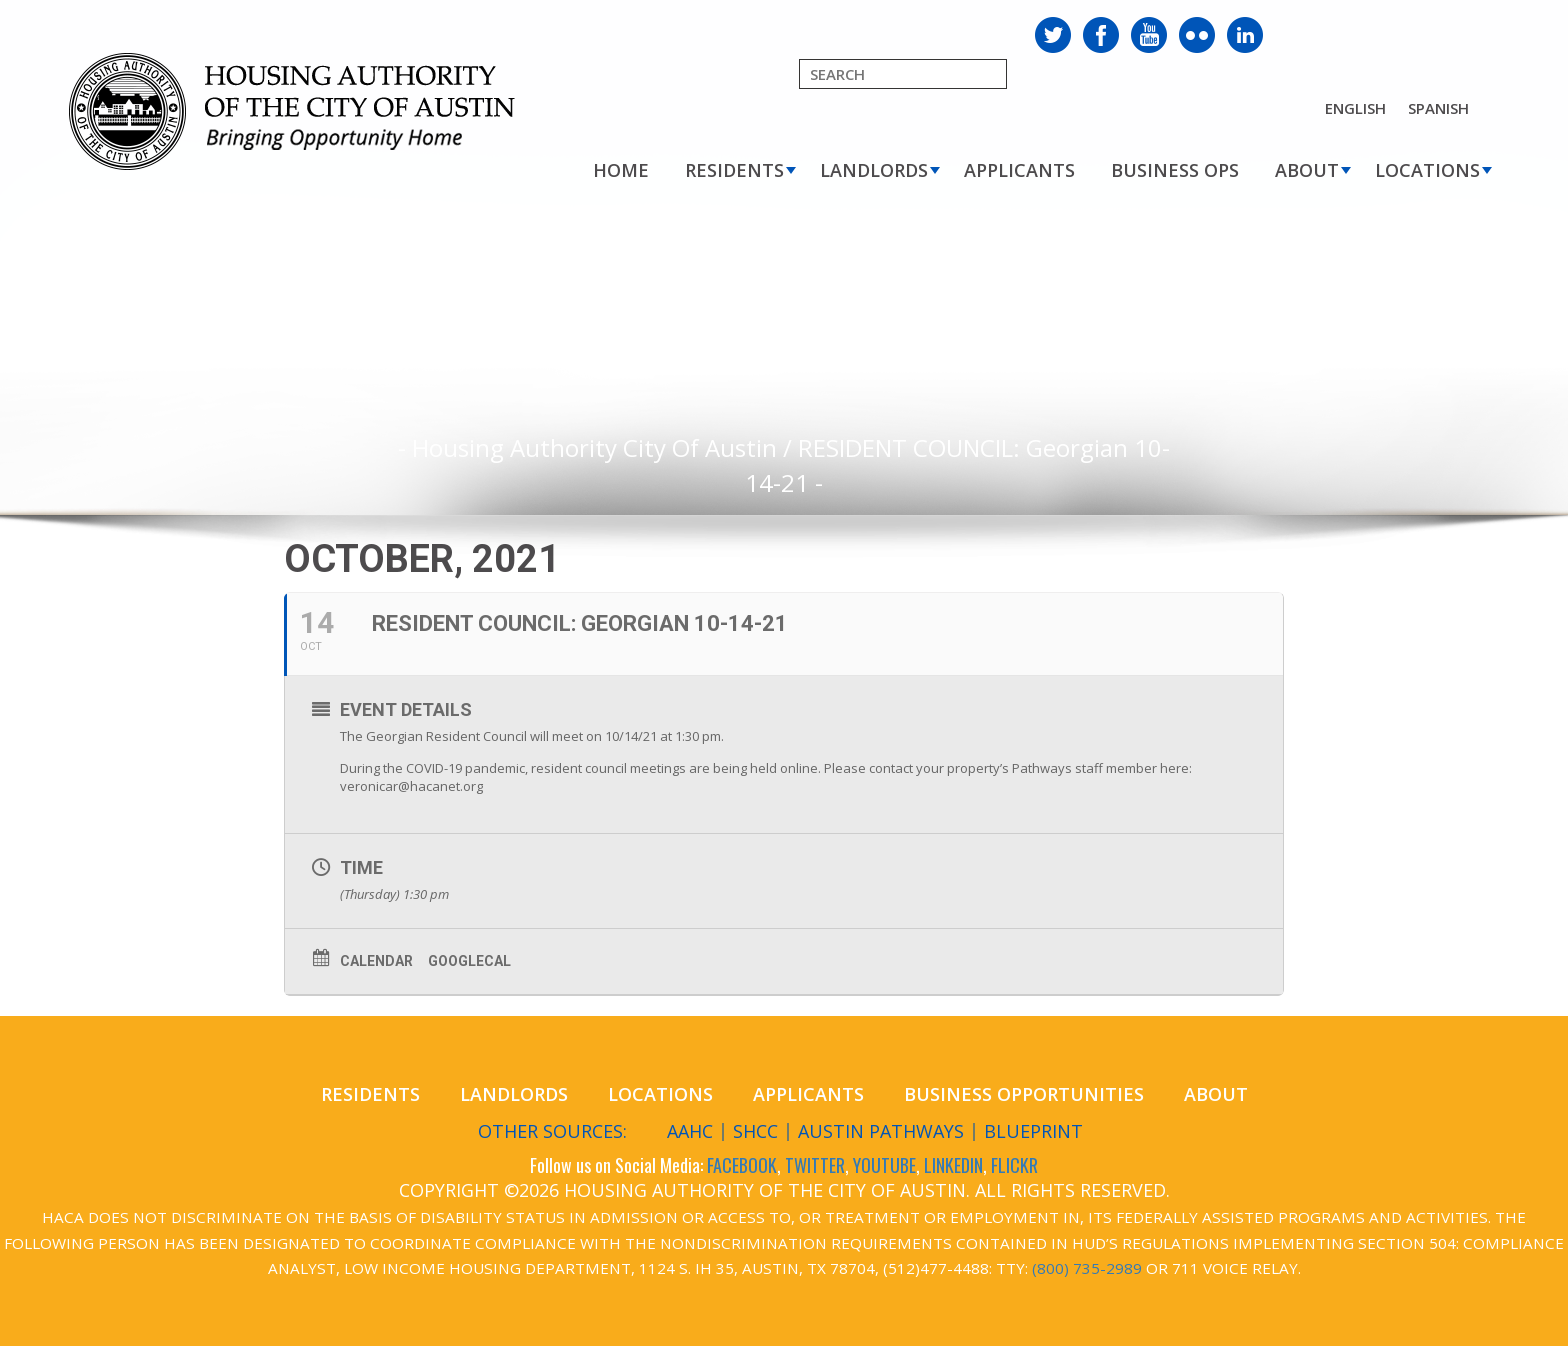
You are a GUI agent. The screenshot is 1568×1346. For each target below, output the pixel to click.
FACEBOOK (742, 1165)
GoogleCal (469, 961)
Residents (734, 170)
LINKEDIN (953, 1165)
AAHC (690, 1131)
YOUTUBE (884, 1165)
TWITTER (815, 1165)
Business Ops (1175, 170)
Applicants (1019, 170)
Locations (1427, 170)
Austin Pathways (881, 1131)
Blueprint (1033, 1131)
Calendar (376, 961)
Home (621, 170)
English (1355, 108)
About (1307, 170)
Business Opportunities (1024, 1094)
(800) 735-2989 (1087, 1268)
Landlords (874, 170)
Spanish (1438, 108)
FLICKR (1014, 1165)
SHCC (755, 1131)
